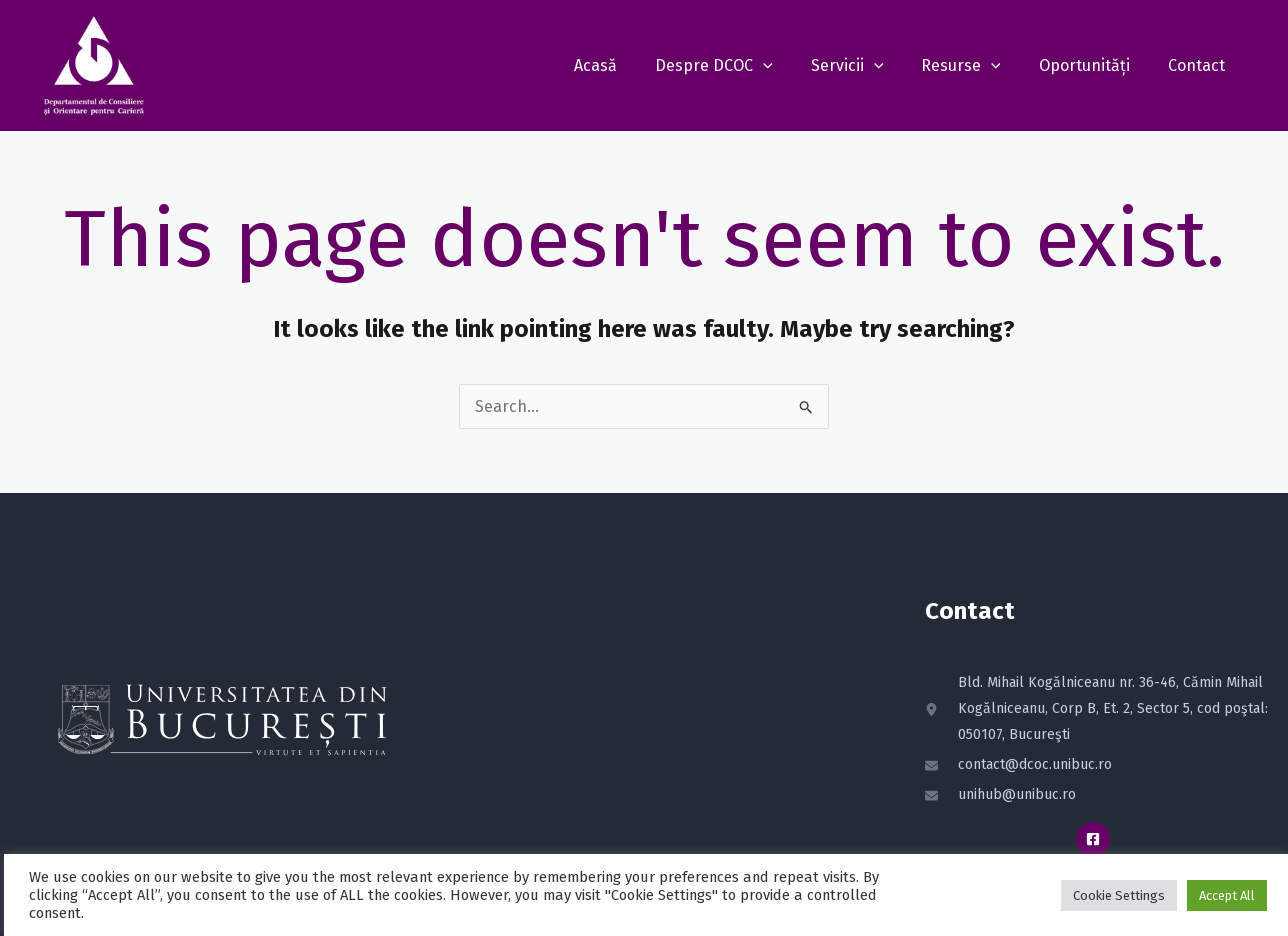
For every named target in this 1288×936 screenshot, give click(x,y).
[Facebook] (1093, 839)
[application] (790, 65)
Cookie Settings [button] (1115, 895)
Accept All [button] (1223, 895)
